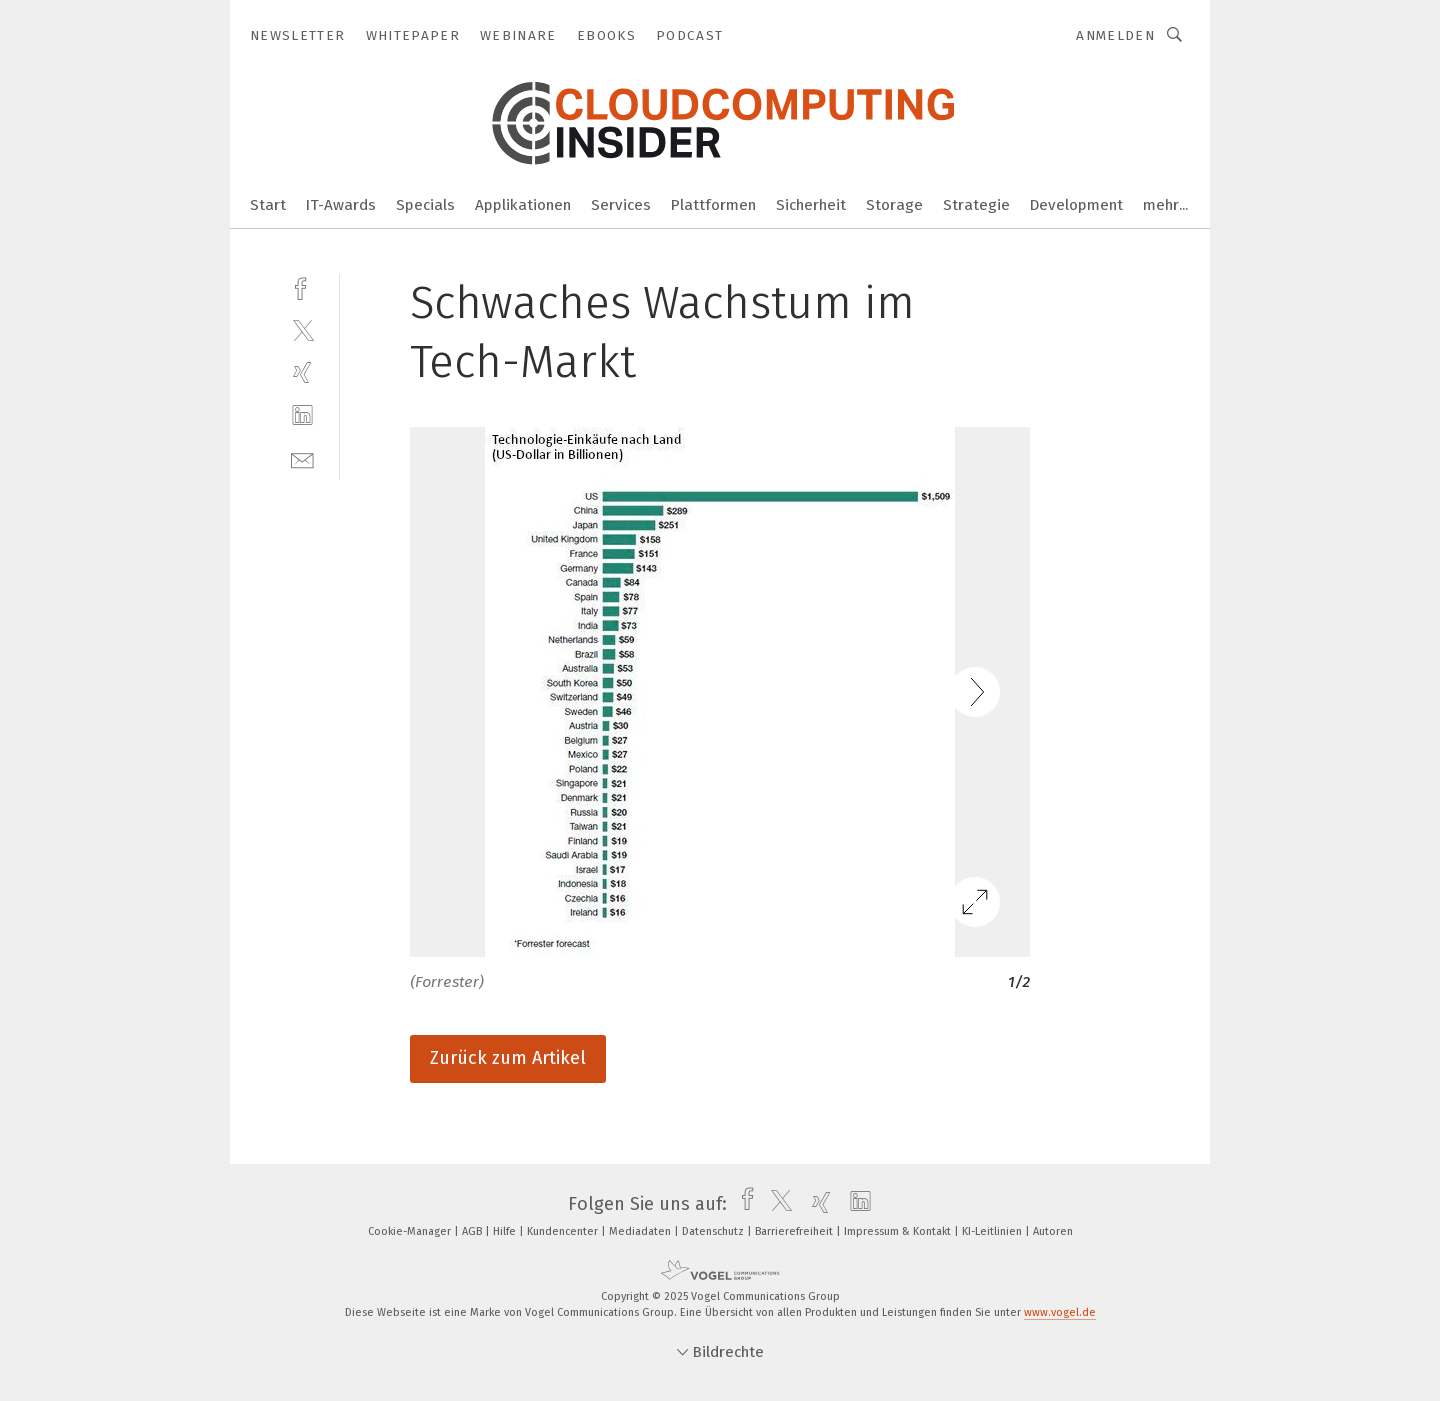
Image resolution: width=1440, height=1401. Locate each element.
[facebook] (302, 286)
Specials (425, 205)
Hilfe (506, 1231)
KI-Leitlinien (993, 1231)
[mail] (302, 458)
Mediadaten (641, 1231)
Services (621, 205)
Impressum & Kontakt (899, 1231)
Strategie (976, 205)
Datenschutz (714, 1231)
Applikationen (523, 205)
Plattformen (713, 205)
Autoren (1053, 1231)
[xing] (302, 372)
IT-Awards (341, 205)
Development (1076, 205)
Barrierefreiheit (795, 1231)
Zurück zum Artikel (508, 1058)
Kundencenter (564, 1231)
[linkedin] (302, 415)
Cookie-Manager (411, 1231)
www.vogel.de (1060, 1312)
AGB (473, 1231)
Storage (894, 205)
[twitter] (302, 329)
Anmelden (1115, 35)
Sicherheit (811, 205)
